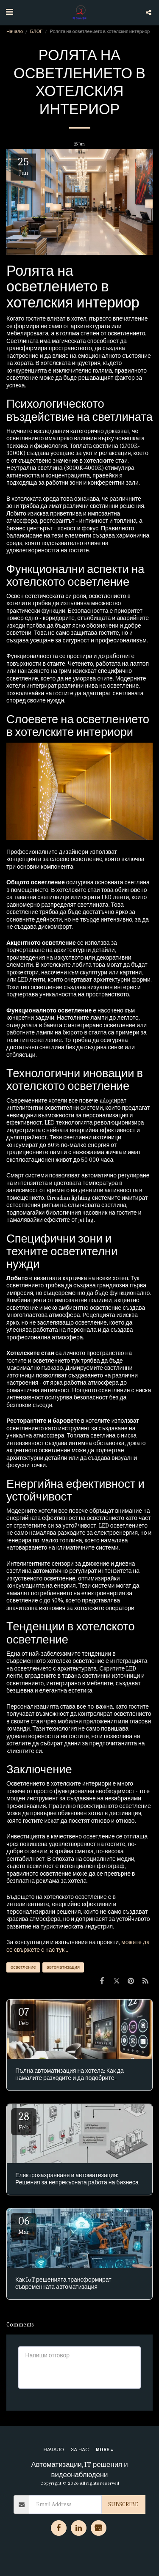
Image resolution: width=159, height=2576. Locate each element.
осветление (23, 1967)
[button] (9, 12)
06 (23, 2225)
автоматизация (63, 1967)
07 (23, 2016)
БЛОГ (36, 31)
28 (23, 2120)
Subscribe (123, 2504)
